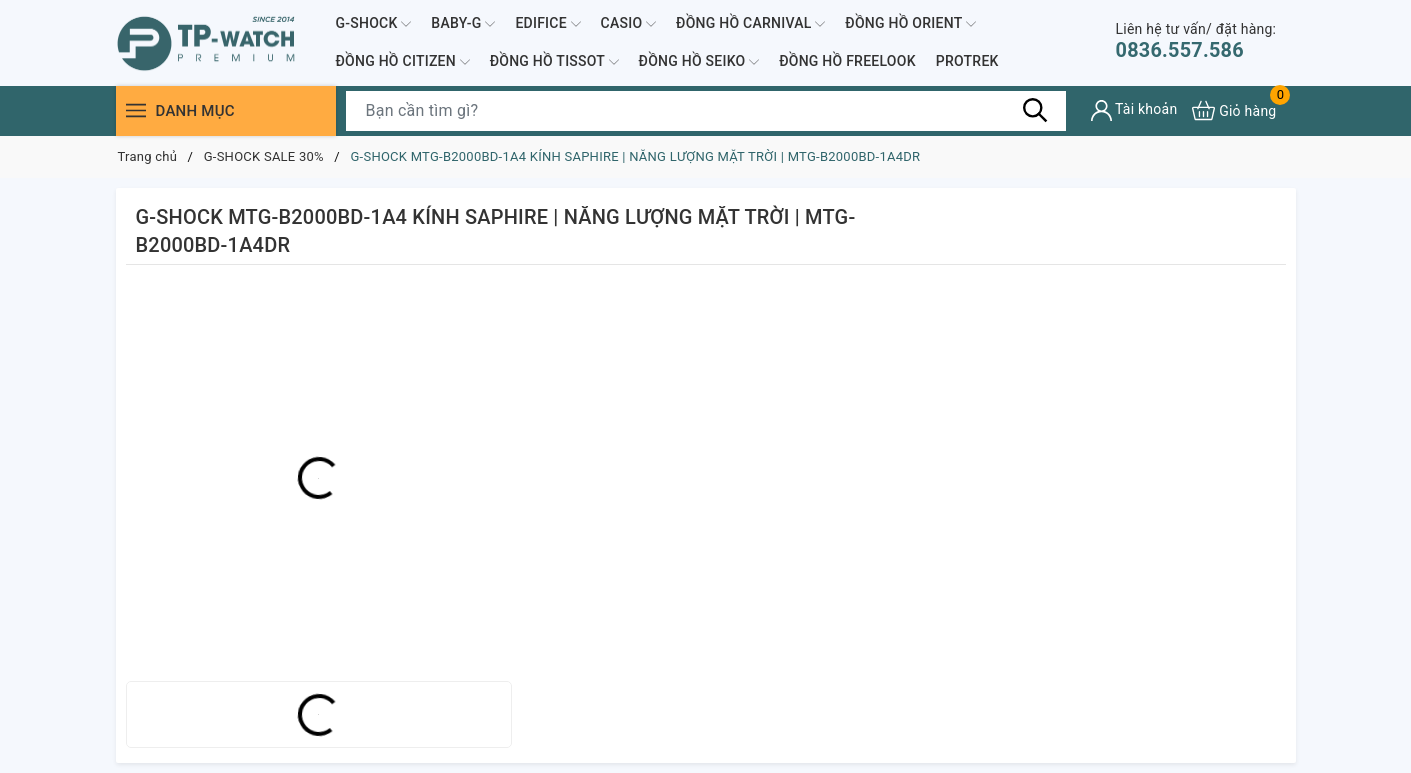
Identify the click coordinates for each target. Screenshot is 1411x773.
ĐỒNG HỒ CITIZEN (403, 62)
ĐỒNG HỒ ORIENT (910, 24)
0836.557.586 (1196, 41)
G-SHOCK (374, 24)
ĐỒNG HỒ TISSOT (554, 62)
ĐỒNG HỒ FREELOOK (847, 61)
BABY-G (463, 24)
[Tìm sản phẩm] (706, 111)
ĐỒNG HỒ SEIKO (699, 62)
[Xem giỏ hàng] (1234, 110)
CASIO (629, 24)
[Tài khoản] (1134, 110)
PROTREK (967, 61)
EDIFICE (547, 24)
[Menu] (136, 110)
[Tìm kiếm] (1036, 110)
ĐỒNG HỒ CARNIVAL (750, 24)
